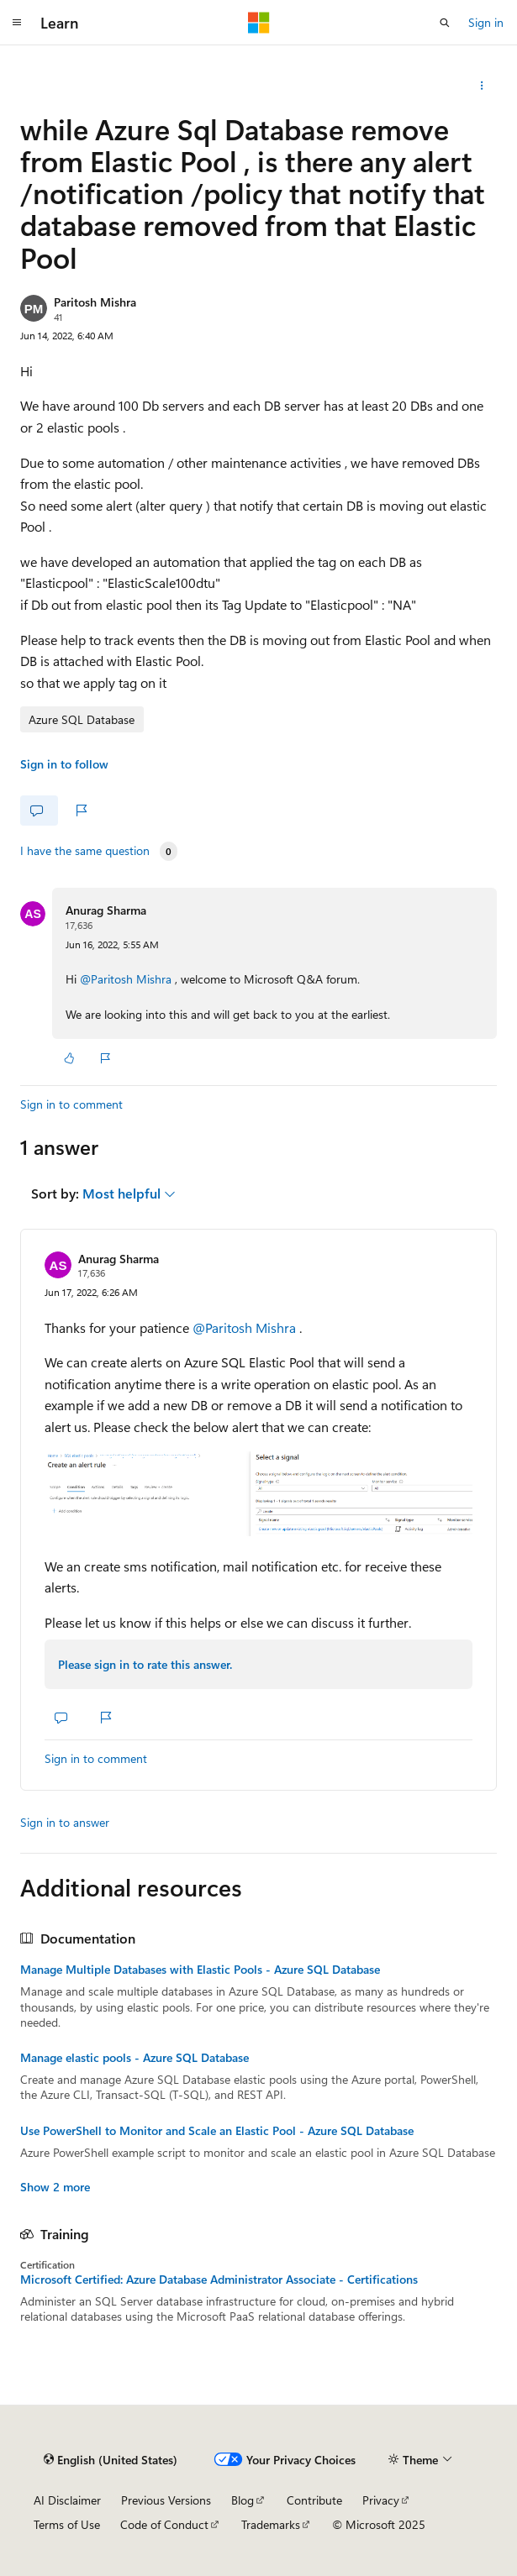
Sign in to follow (64, 764)
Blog (242, 2500)
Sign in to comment (71, 1104)
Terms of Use (67, 2524)
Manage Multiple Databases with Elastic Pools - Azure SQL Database (200, 1969)
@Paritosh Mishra (127, 979)
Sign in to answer (64, 1822)
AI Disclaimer (67, 2500)
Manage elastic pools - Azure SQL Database (134, 2057)
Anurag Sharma (106, 910)
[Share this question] (482, 85)
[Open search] (445, 23)
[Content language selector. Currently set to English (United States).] (110, 2459)
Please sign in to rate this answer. (145, 1664)
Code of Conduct (164, 2524)
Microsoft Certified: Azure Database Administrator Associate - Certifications (219, 2279)
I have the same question (85, 851)
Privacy (380, 2500)
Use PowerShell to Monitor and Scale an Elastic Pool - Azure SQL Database (217, 2130)
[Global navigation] (17, 23)
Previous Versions (166, 2500)
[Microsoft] (259, 23)
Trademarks (270, 2524)
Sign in (486, 22)
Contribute (314, 2500)
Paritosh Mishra (95, 302)
